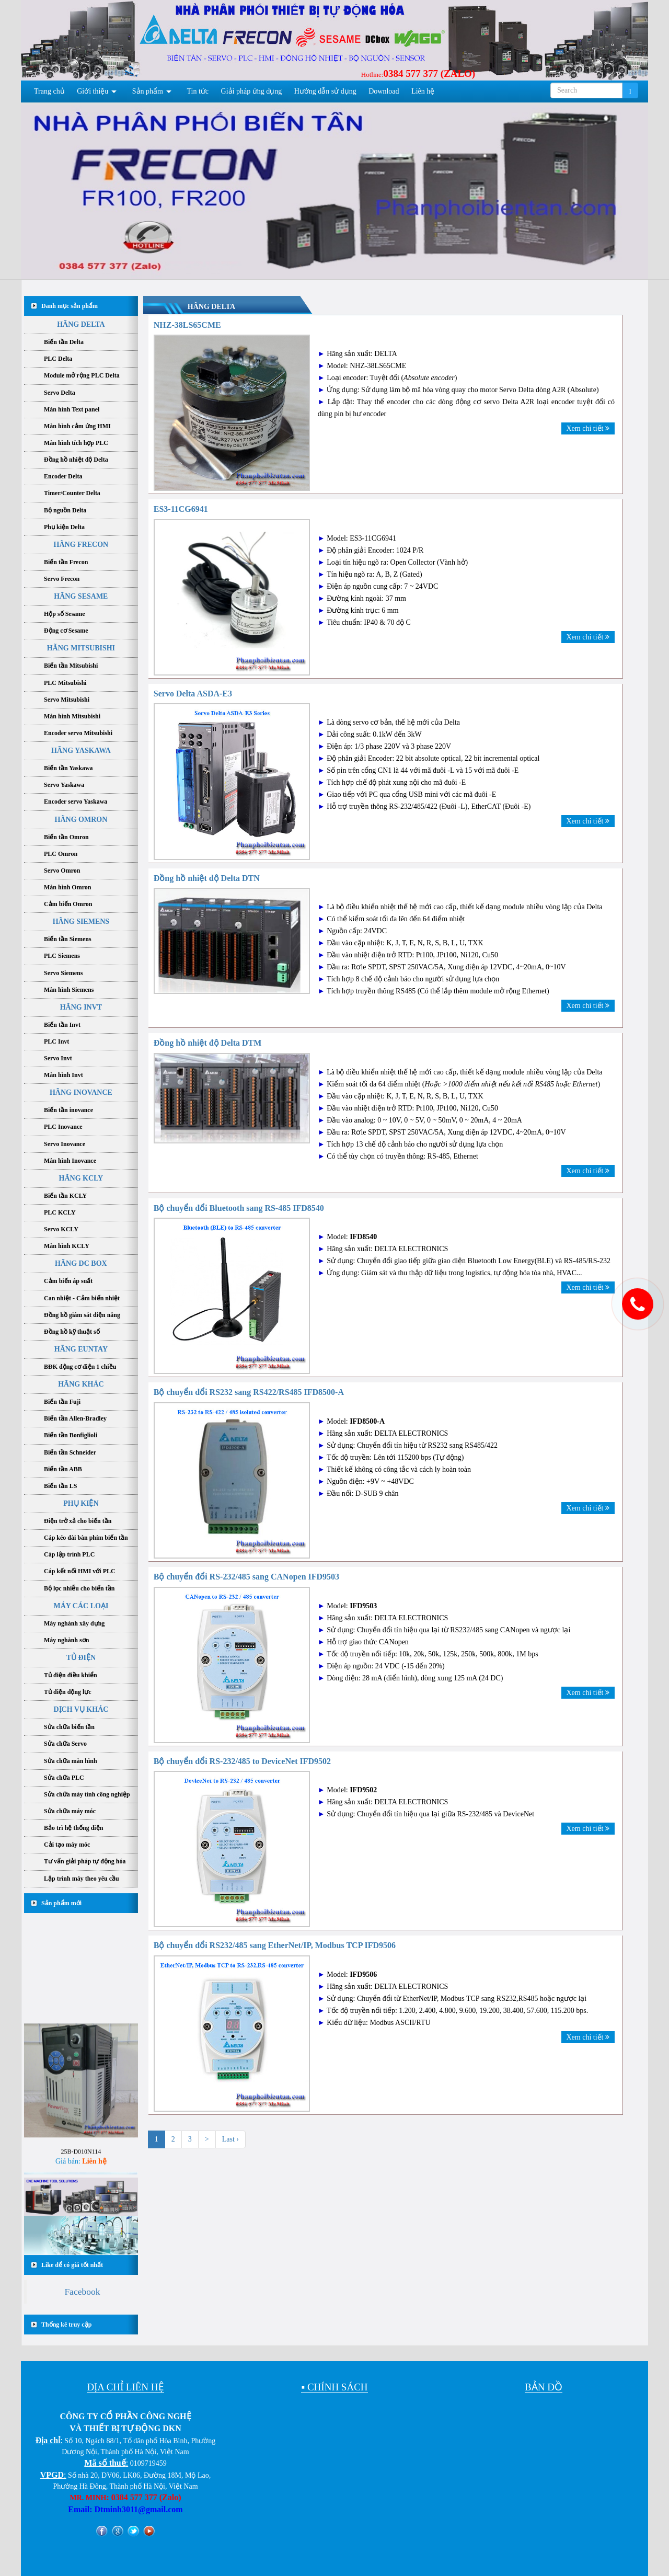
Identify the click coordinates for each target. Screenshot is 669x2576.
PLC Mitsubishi (65, 682)
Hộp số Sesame (64, 613)
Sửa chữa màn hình (70, 1761)
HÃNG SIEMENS (81, 921)
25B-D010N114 (81, 2172)
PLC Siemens (62, 955)
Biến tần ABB (63, 1469)
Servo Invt (58, 1058)
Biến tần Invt (62, 1024)
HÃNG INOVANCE (81, 1092)
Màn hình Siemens (69, 989)
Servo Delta (59, 392)
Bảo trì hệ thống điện (73, 1827)
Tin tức (198, 91)
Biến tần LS (60, 1486)
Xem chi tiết (588, 428)
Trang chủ (49, 91)
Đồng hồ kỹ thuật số (72, 1331)
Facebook (82, 2291)
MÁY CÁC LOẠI (80, 1606)
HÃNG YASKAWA (81, 750)
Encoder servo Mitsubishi (78, 733)
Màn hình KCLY (66, 1246)
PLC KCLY (60, 1212)
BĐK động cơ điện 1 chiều (80, 1366)
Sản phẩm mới (61, 1903)
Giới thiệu (92, 91)
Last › (230, 2139)
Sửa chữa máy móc (70, 1811)
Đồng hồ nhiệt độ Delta (76, 459)
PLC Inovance (63, 1126)
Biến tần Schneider (70, 1452)
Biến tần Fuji (62, 1401)
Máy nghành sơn (66, 1640)
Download (383, 91)
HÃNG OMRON (81, 819)
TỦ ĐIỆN (81, 1658)
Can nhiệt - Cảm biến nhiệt (82, 1298)
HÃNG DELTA (81, 324)
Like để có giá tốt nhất (72, 2265)
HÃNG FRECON (81, 544)
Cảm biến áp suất (68, 1281)
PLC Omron (60, 853)
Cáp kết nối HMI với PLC (80, 1571)
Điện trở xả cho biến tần (77, 1521)
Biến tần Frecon (66, 562)
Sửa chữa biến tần (69, 1727)
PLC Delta (58, 358)
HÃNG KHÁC (81, 1384)
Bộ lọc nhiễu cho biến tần (79, 1588)
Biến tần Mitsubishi (71, 665)
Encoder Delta (63, 476)
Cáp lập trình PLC (69, 1554)
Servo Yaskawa (64, 784)
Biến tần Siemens (67, 939)
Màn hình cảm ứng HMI (77, 426)
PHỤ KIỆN (80, 1503)
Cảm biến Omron (68, 904)
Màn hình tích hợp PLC (76, 442)
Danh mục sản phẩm (69, 306)
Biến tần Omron (66, 837)
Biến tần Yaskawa (68, 768)
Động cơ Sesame (66, 630)
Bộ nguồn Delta (65, 510)
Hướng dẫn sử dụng (325, 91)
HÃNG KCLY (81, 1178)
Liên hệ (422, 91)
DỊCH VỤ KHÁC (80, 1709)
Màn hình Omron (67, 887)
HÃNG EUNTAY (81, 1349)
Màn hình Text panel (71, 409)
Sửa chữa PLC (64, 1777)
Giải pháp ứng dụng (251, 91)
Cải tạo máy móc (67, 1844)
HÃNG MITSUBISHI (81, 648)
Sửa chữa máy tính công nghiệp (87, 1794)
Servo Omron (62, 870)
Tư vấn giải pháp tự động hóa (84, 1861)
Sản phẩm (147, 91)
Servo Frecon (61, 578)
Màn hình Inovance (70, 1160)
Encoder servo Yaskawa (75, 801)
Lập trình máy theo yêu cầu (81, 1878)
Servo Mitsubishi (66, 699)
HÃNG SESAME (81, 596)
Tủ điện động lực (67, 1692)
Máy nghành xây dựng (74, 1623)
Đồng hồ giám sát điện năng (82, 1315)
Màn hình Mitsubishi (72, 716)
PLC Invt (56, 1041)
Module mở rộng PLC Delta (82, 375)
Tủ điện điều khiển (70, 1675)
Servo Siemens (63, 973)
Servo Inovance (64, 1144)
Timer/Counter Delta (72, 493)
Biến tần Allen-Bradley (75, 1418)
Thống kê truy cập (66, 2324)
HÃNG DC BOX (81, 1263)
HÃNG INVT (81, 1007)
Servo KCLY (61, 1229)
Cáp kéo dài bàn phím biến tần (86, 1537)
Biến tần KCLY (65, 1195)
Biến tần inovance (68, 1110)
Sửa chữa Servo (65, 1743)
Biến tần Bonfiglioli (70, 1435)
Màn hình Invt (63, 1075)
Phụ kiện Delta (64, 527)
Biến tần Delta (64, 342)
